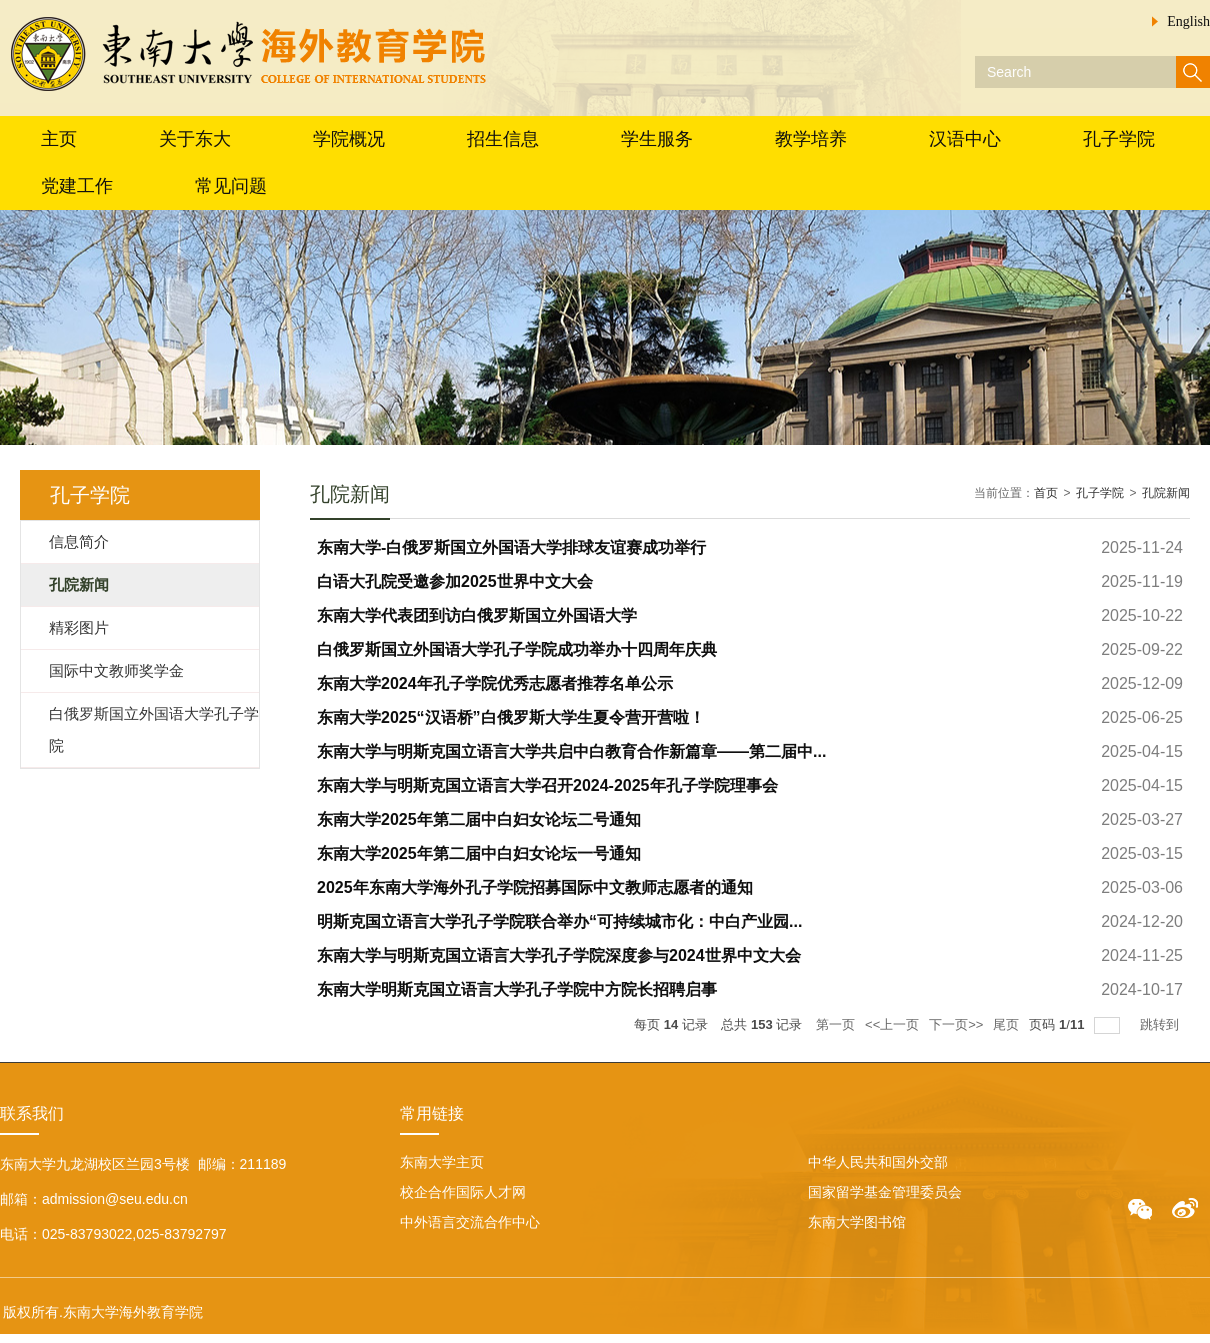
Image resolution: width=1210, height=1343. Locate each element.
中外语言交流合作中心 (470, 1222)
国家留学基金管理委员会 (885, 1192)
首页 (1046, 493)
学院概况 (349, 139)
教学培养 (811, 139)
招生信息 (503, 139)
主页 (59, 139)
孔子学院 (1119, 139)
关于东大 (195, 139)
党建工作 (77, 186)
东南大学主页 (442, 1162)
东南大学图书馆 (857, 1222)
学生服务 (657, 139)
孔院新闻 (1166, 493)
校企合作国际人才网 (463, 1192)
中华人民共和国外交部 (878, 1162)
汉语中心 (965, 139)
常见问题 (231, 186)
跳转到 (1161, 1024)
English (1188, 21)
